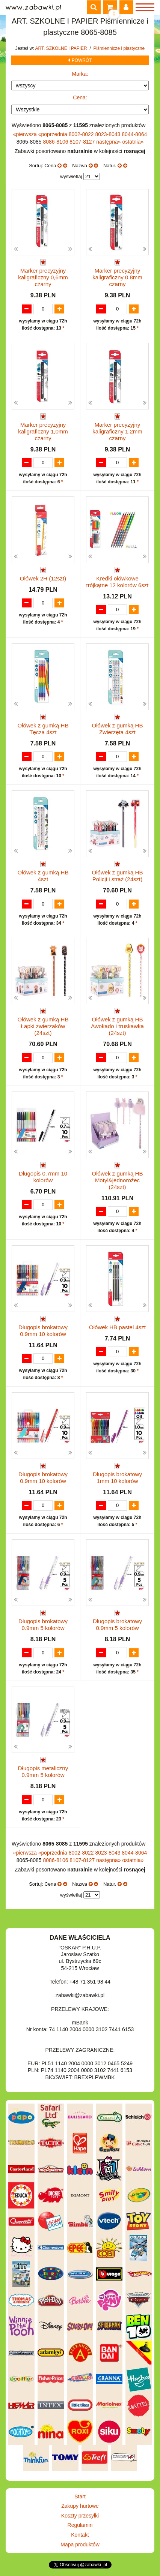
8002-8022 (82, 134)
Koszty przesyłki (80, 2516)
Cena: (80, 97)
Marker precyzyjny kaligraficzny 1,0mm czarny (43, 431)
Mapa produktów (80, 2545)
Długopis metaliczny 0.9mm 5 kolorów (43, 1771)
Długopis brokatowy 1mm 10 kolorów (117, 1477)
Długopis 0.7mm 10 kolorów (43, 1176)
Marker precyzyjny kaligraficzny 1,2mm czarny (117, 431)
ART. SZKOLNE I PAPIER (62, 48)
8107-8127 (82, 142)
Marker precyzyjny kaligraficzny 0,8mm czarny (117, 277)
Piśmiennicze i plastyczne (119, 48)
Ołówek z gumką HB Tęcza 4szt (43, 728)
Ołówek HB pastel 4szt (117, 1327)
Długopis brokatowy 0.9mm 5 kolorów (43, 1624)
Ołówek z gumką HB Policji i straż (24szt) (117, 875)
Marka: (80, 74)
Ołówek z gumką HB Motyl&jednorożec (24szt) (117, 1180)
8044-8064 (134, 134)
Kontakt (80, 2535)
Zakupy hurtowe (80, 2506)
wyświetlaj (71, 176)
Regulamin (80, 2525)
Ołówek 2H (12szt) (43, 578)
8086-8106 (56, 142)
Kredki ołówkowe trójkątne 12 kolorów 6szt (117, 581)
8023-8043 (108, 134)
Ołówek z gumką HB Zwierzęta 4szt (117, 728)
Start (80, 2497)
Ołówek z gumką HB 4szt (43, 875)
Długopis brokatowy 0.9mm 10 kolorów (43, 1330)
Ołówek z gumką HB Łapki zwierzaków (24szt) (43, 1026)
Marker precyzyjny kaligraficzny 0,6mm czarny (43, 277)
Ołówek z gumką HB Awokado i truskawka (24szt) (117, 1026)
